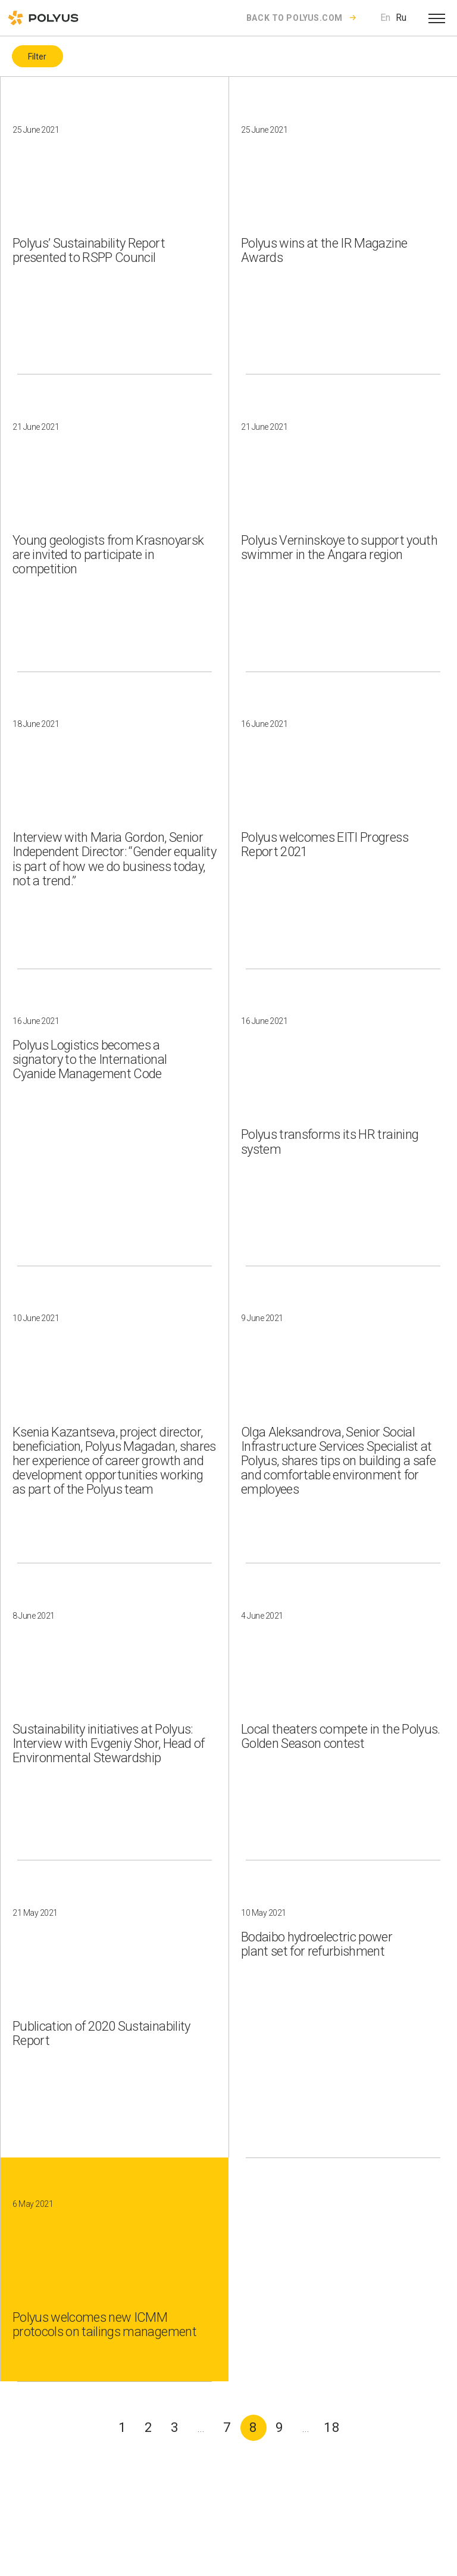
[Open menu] (437, 18)
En (385, 17)
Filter (37, 56)
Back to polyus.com (294, 18)
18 (332, 2427)
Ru (401, 17)
